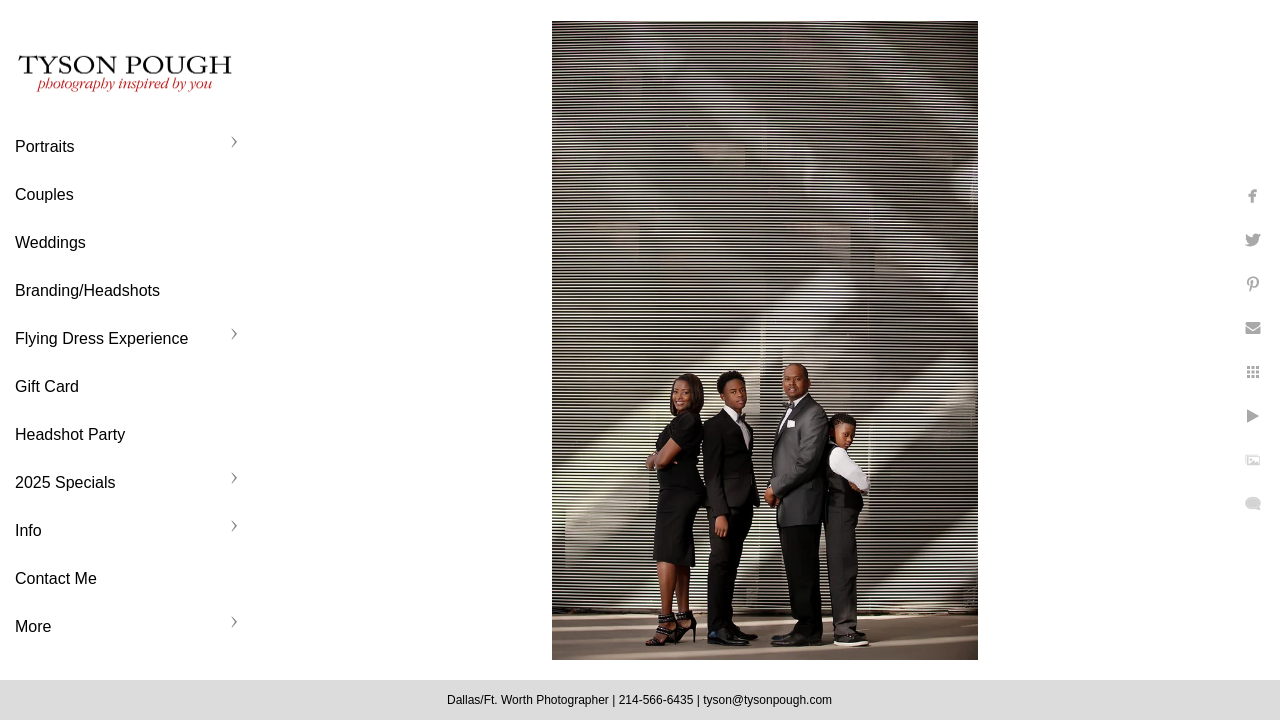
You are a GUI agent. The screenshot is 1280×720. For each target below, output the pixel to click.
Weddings (50, 242)
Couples (44, 194)
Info (28, 530)
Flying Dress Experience (101, 338)
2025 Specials (65, 482)
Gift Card (47, 386)
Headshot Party (70, 434)
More (33, 626)
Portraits (45, 146)
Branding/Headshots (87, 290)
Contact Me (56, 578)
